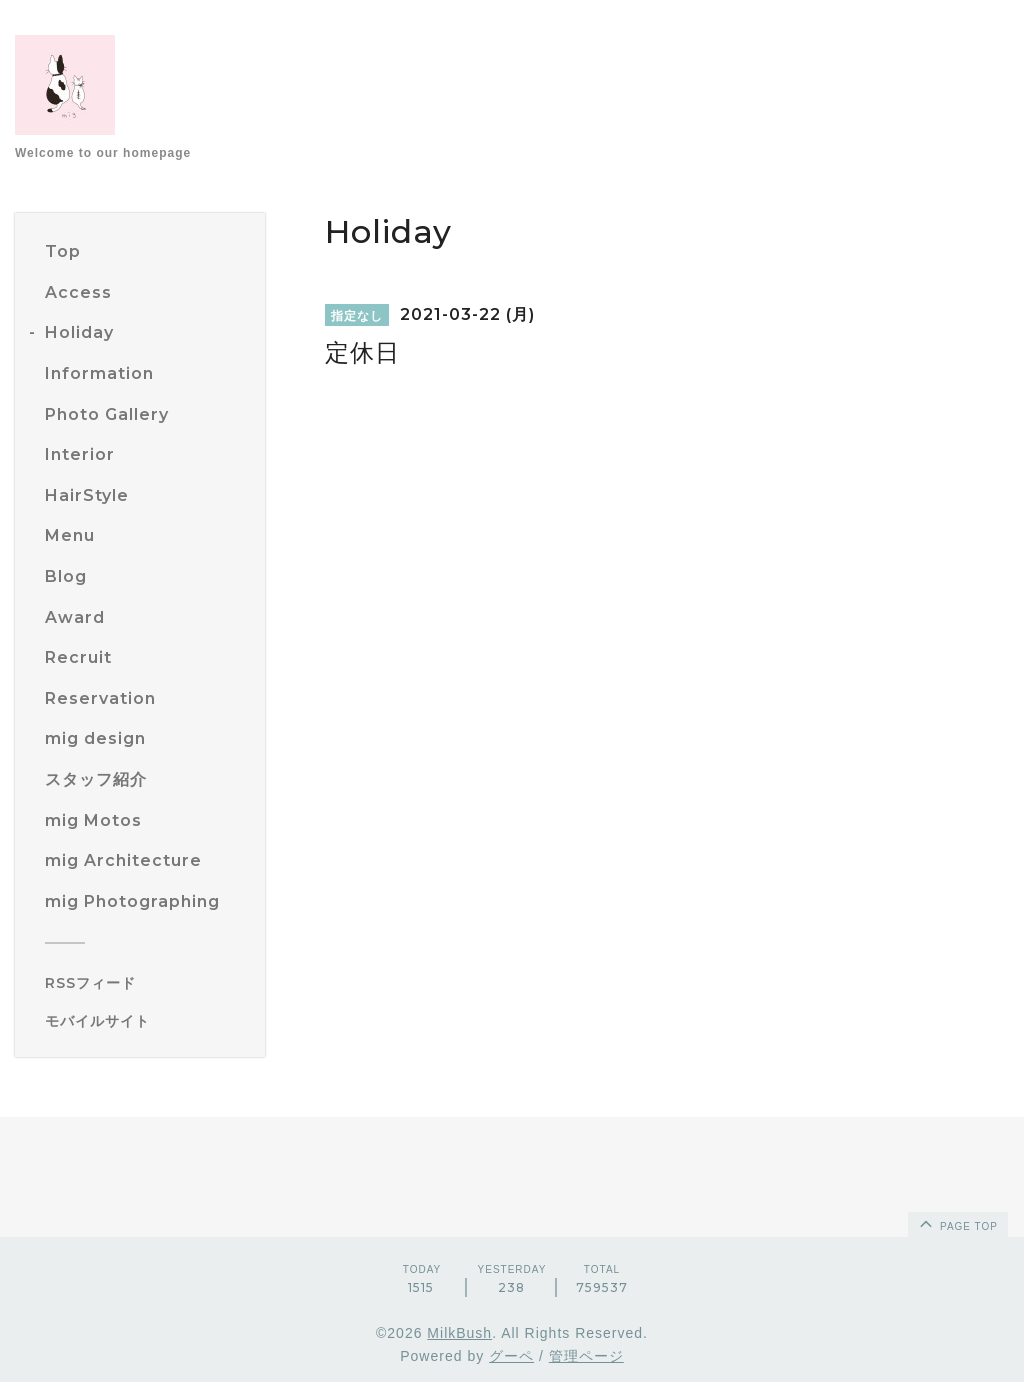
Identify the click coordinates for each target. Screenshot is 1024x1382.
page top (957, 1223)
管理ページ (586, 1356)
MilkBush (459, 1333)
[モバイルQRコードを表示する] (147, 1021)
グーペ (511, 1356)
